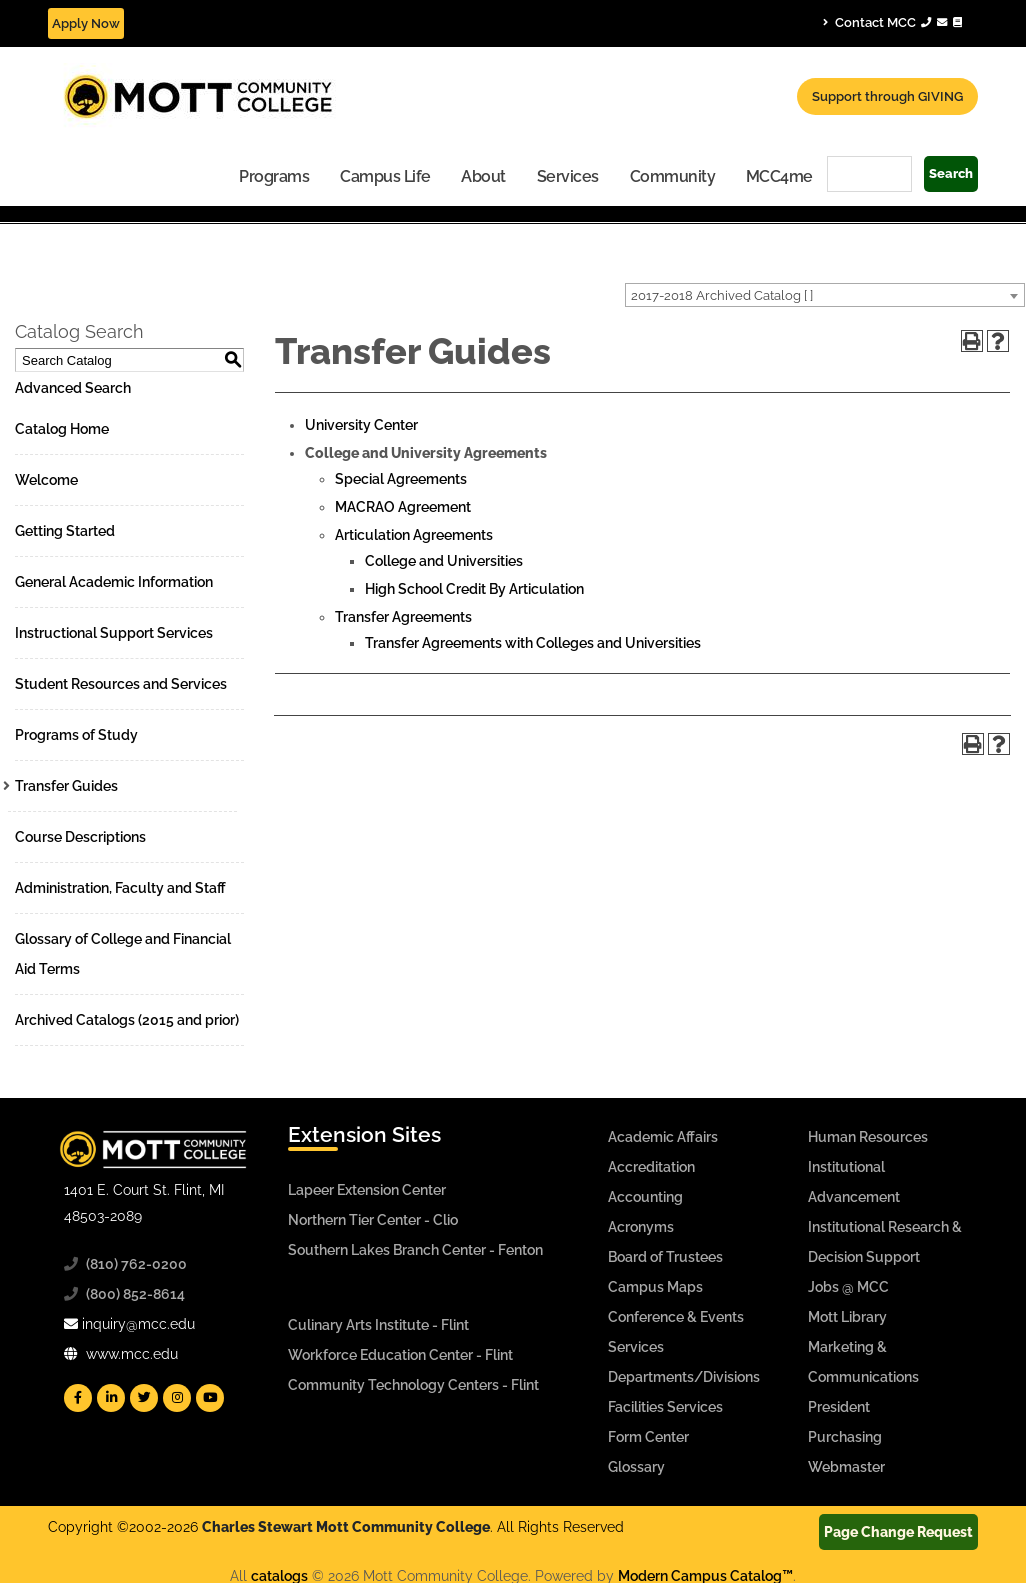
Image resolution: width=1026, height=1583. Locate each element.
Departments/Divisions (684, 1377)
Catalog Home (62, 429)
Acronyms (641, 1227)
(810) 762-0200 (136, 1264)
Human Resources (868, 1137)
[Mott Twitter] (144, 1398)
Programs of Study (76, 735)
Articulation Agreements (414, 535)
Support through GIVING (887, 96)
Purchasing (845, 1437)
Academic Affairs (663, 1137)
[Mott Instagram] (177, 1398)
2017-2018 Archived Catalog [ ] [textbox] (722, 295)
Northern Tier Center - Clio (373, 1220)
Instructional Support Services (114, 633)
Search (951, 173)
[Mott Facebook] (78, 1398)
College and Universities (444, 561)
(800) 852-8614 (135, 1294)
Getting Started (65, 531)
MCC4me (779, 176)
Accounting (645, 1197)
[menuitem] (274, 175)
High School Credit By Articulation (474, 589)
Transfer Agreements (403, 617)
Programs (274, 176)
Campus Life (385, 176)
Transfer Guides (66, 786)
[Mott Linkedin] (111, 1398)
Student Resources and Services (121, 684)
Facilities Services (665, 1407)
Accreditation (651, 1167)
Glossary (636, 1467)
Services (568, 176)
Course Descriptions (80, 837)
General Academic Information (114, 582)
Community (673, 176)
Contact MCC (892, 22)
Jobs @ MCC (848, 1287)
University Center (361, 425)
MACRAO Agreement (403, 507)
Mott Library (847, 1317)
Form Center (648, 1437)
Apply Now (86, 23)
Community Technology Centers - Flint (413, 1385)
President (839, 1407)
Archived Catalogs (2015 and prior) (127, 1020)
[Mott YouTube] (210, 1398)
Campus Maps (655, 1287)
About (483, 176)
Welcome (46, 480)
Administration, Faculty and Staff (120, 888)
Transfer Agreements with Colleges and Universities (533, 643)
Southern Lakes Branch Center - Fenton (415, 1250)
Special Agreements (401, 479)
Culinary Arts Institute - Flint (378, 1325)
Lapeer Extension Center (367, 1190)
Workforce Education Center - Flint (400, 1355)
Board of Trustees (665, 1257)
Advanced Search (73, 388)
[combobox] (825, 295)
